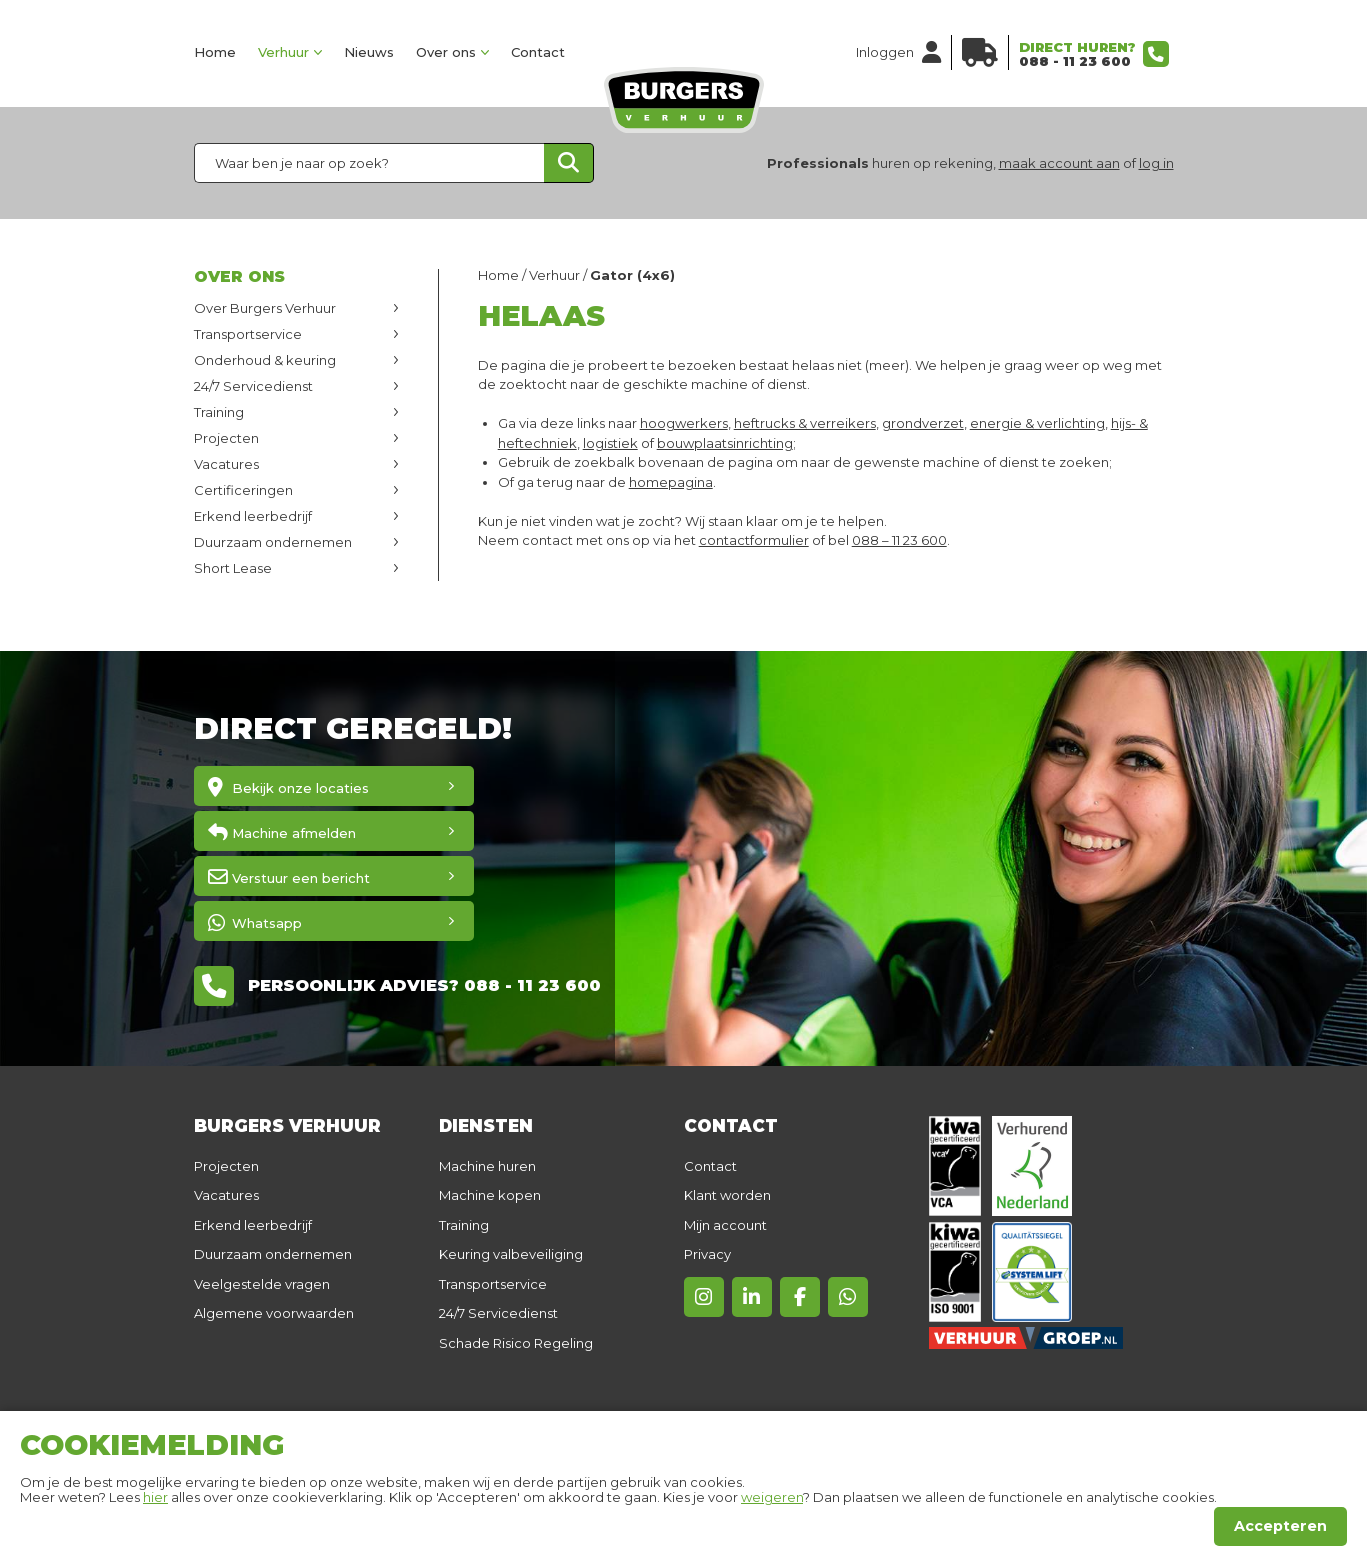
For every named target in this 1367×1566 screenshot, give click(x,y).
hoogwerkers (684, 423)
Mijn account (725, 1225)
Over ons (446, 52)
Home (215, 52)
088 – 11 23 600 (899, 540)
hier (155, 1497)
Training (219, 412)
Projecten (226, 438)
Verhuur (283, 52)
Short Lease (233, 568)
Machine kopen (490, 1195)
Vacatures (226, 464)
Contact (538, 52)
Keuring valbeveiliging (511, 1254)
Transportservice (248, 334)
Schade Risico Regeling (516, 1343)
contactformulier (754, 540)
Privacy (707, 1254)
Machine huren (487, 1166)
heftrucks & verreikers (805, 423)
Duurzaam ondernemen (273, 542)
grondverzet (923, 423)
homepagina (671, 482)
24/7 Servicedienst (253, 386)
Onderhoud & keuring (265, 360)
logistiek (610, 443)
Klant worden (727, 1195)
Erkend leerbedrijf (253, 516)
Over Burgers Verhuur (265, 308)
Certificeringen (243, 490)
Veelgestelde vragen (262, 1284)
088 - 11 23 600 (1075, 61)
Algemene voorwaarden (274, 1313)
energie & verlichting (1037, 423)
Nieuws (369, 52)
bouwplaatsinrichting (725, 443)
